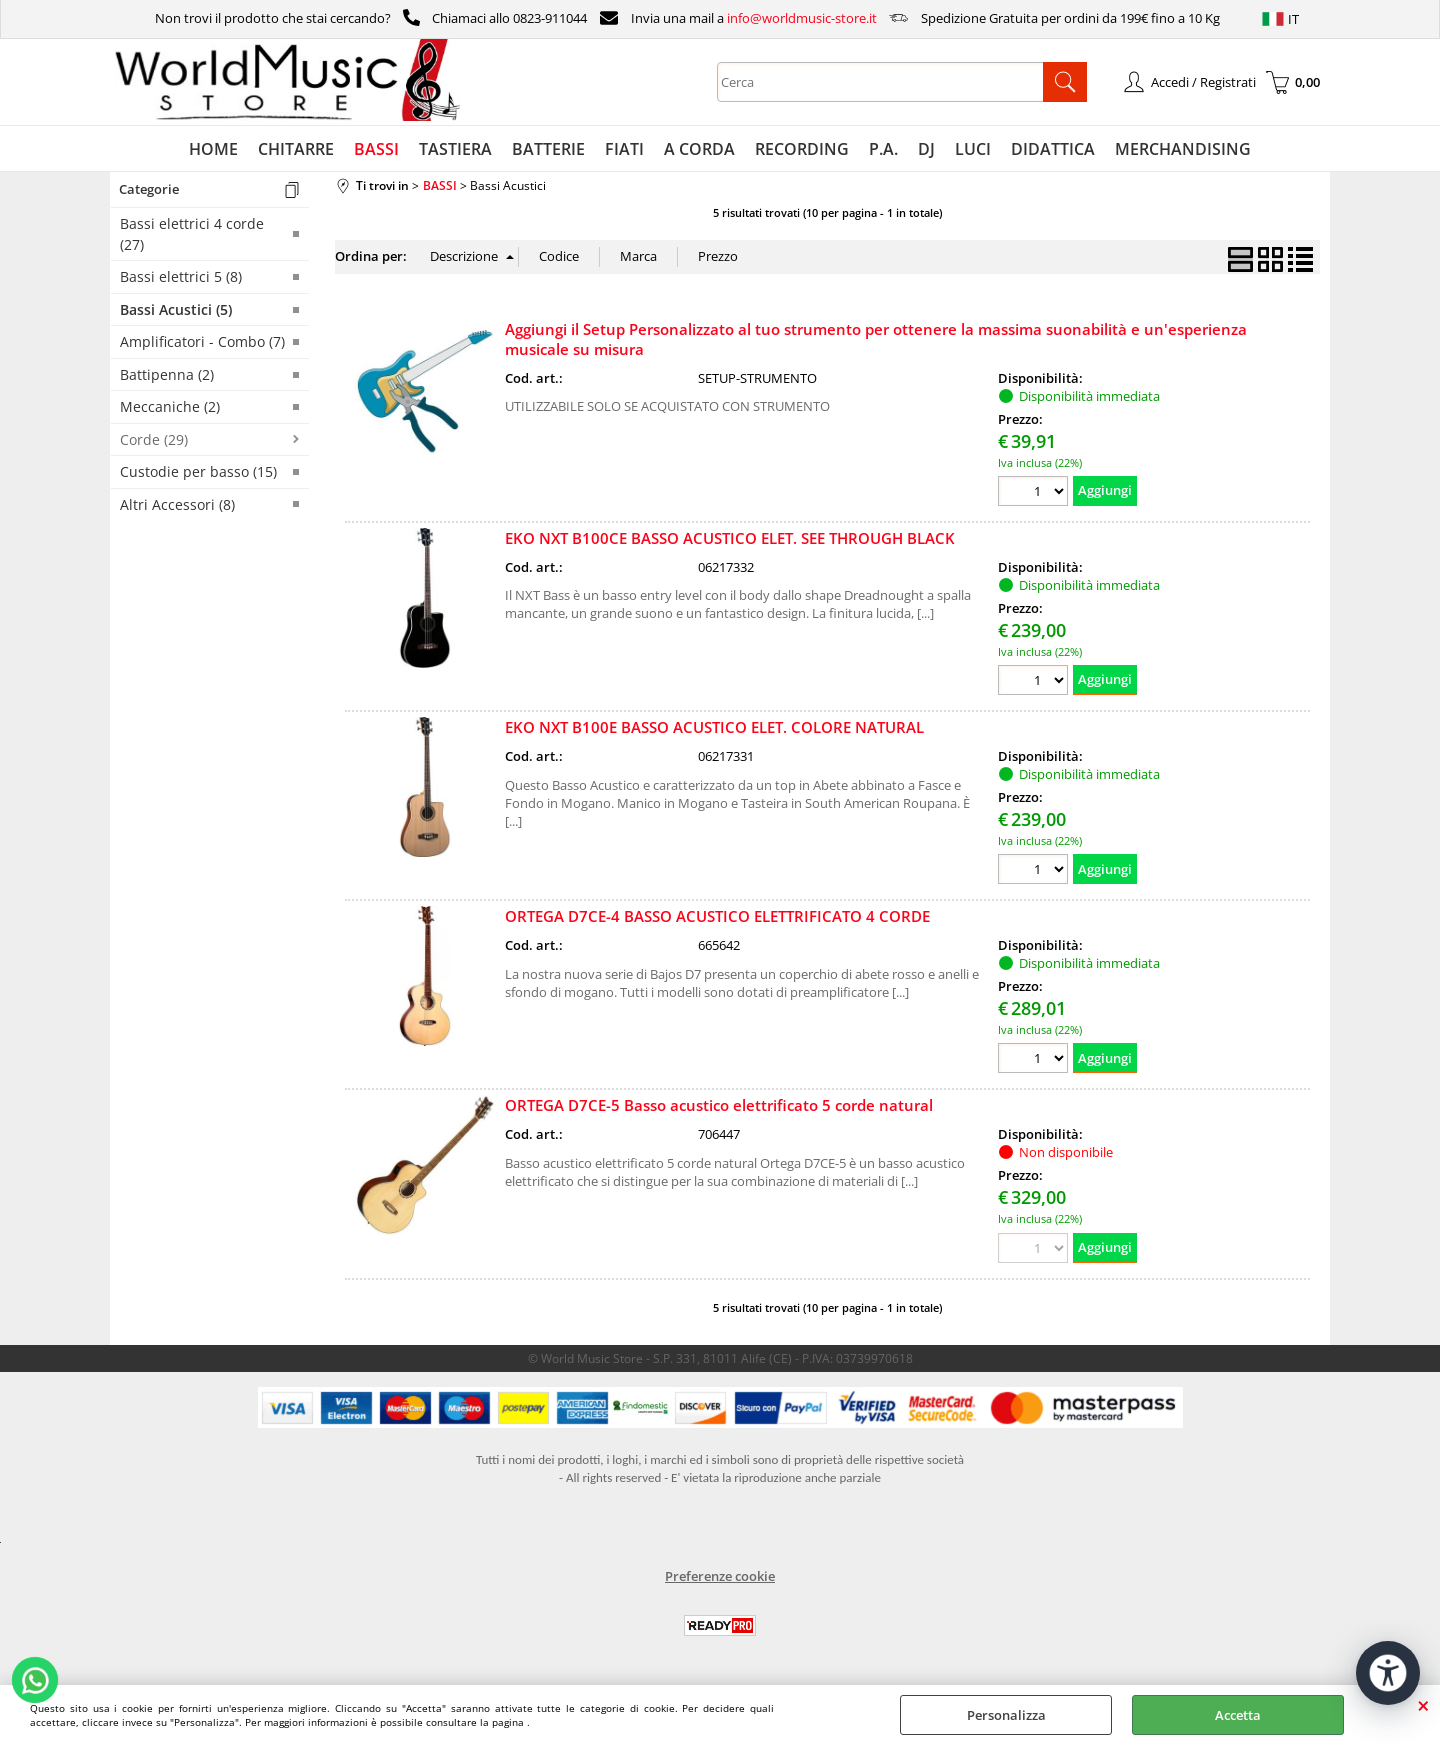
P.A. (883, 149)
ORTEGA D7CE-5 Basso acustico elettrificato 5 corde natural (719, 1105)
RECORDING (802, 149)
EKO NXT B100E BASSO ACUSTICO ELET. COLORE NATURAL (714, 727)
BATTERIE (548, 149)
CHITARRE (296, 149)
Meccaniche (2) (170, 406)
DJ (926, 149)
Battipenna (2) (167, 374)
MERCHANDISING (1183, 149)
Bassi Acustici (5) (176, 309)
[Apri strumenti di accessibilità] (1388, 1673)
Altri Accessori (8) (177, 504)
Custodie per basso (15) (198, 471)
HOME (213, 149)
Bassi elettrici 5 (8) (181, 276)
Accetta (1238, 1715)
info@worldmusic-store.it (802, 18)
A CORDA (699, 149)
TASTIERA (455, 149)
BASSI (376, 149)
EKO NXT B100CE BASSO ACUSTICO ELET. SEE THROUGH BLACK (730, 538)
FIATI (624, 149)
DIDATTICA (1053, 149)
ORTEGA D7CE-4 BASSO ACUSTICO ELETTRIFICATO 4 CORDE (717, 916)
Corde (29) (154, 439)
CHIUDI (1423, 1705)
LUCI (973, 149)
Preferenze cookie (720, 1576)
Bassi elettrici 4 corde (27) (192, 234)
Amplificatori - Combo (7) (202, 341)
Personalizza (1006, 1715)
